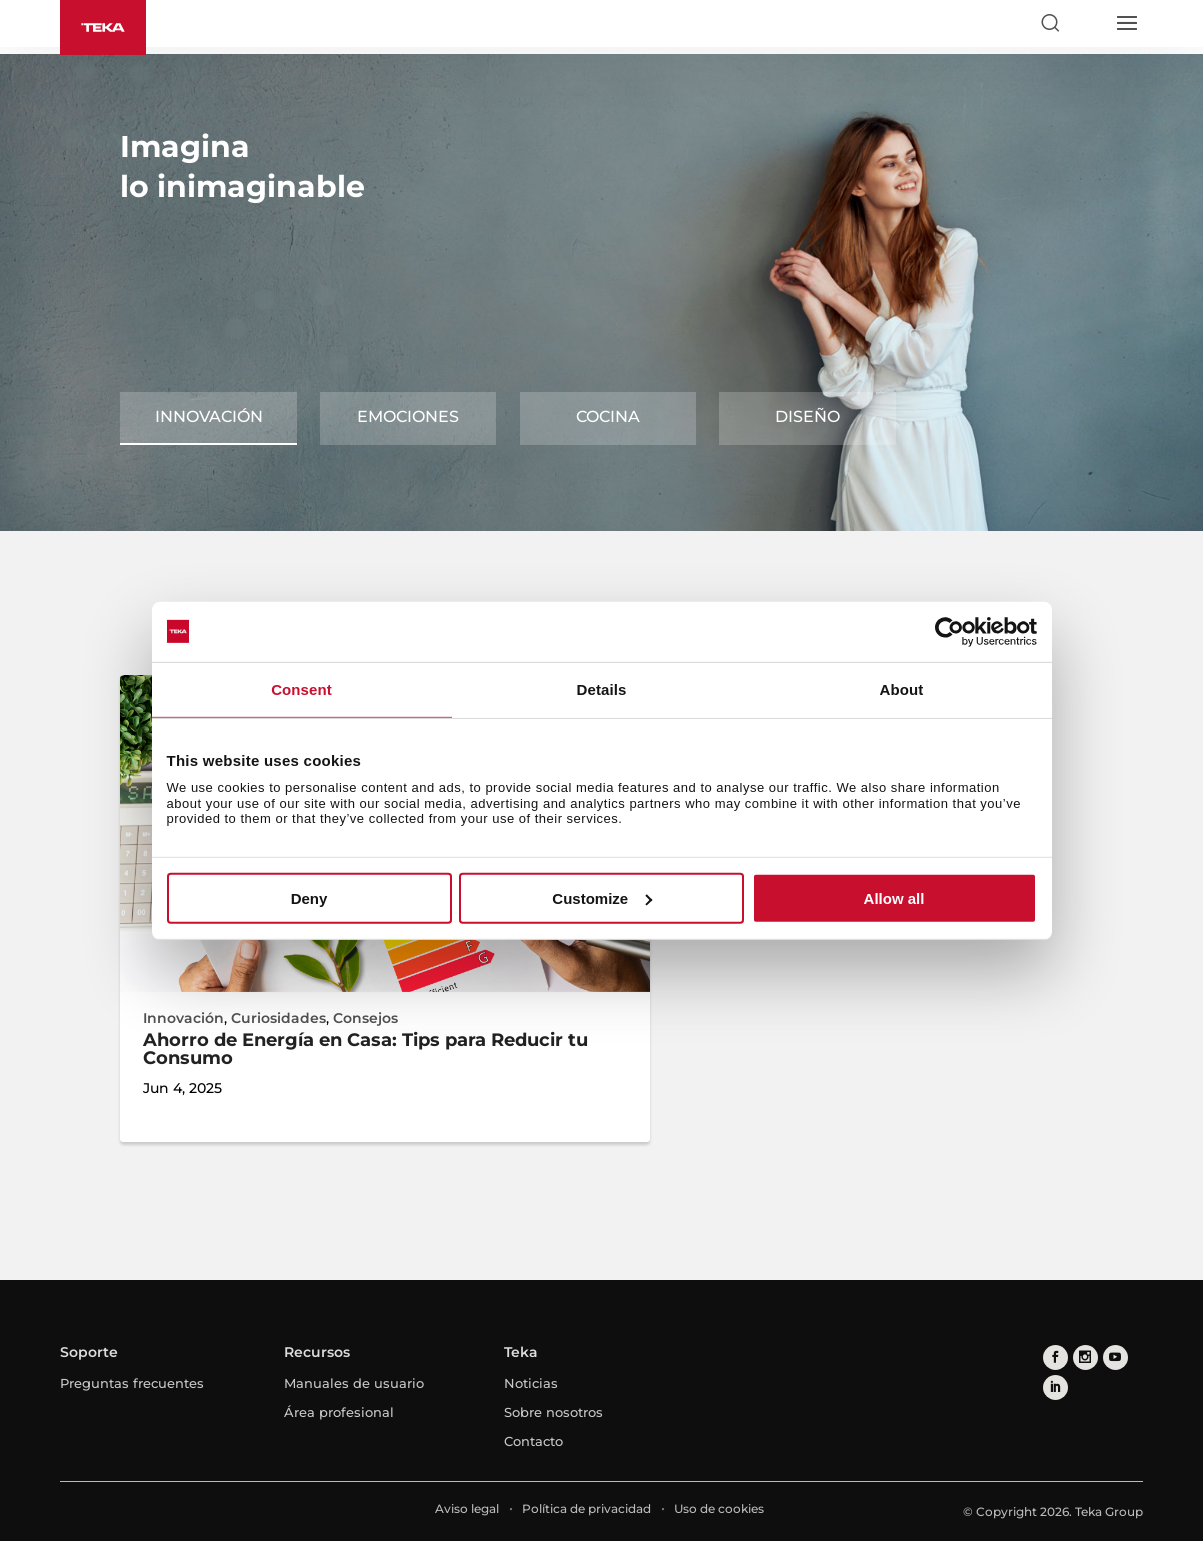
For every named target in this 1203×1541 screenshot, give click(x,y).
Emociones (408, 416)
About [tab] (902, 688)
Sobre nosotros (553, 1412)
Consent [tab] (301, 688)
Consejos (365, 1018)
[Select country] (1088, 23)
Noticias (531, 1383)
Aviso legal (467, 1508)
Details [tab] (602, 688)
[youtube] (1115, 1357)
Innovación (209, 416)
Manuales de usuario (354, 1383)
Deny (309, 898)
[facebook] (1055, 1357)
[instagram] (1085, 1357)
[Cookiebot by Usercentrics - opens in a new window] (949, 631)
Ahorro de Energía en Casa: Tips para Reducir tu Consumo (365, 1049)
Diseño (807, 416)
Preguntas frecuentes (132, 1383)
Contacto (533, 1441)
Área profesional (339, 1412)
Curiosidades (278, 1018)
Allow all (894, 898)
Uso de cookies (719, 1508)
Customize (602, 898)
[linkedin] (1055, 1387)
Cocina (608, 416)
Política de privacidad (586, 1508)
